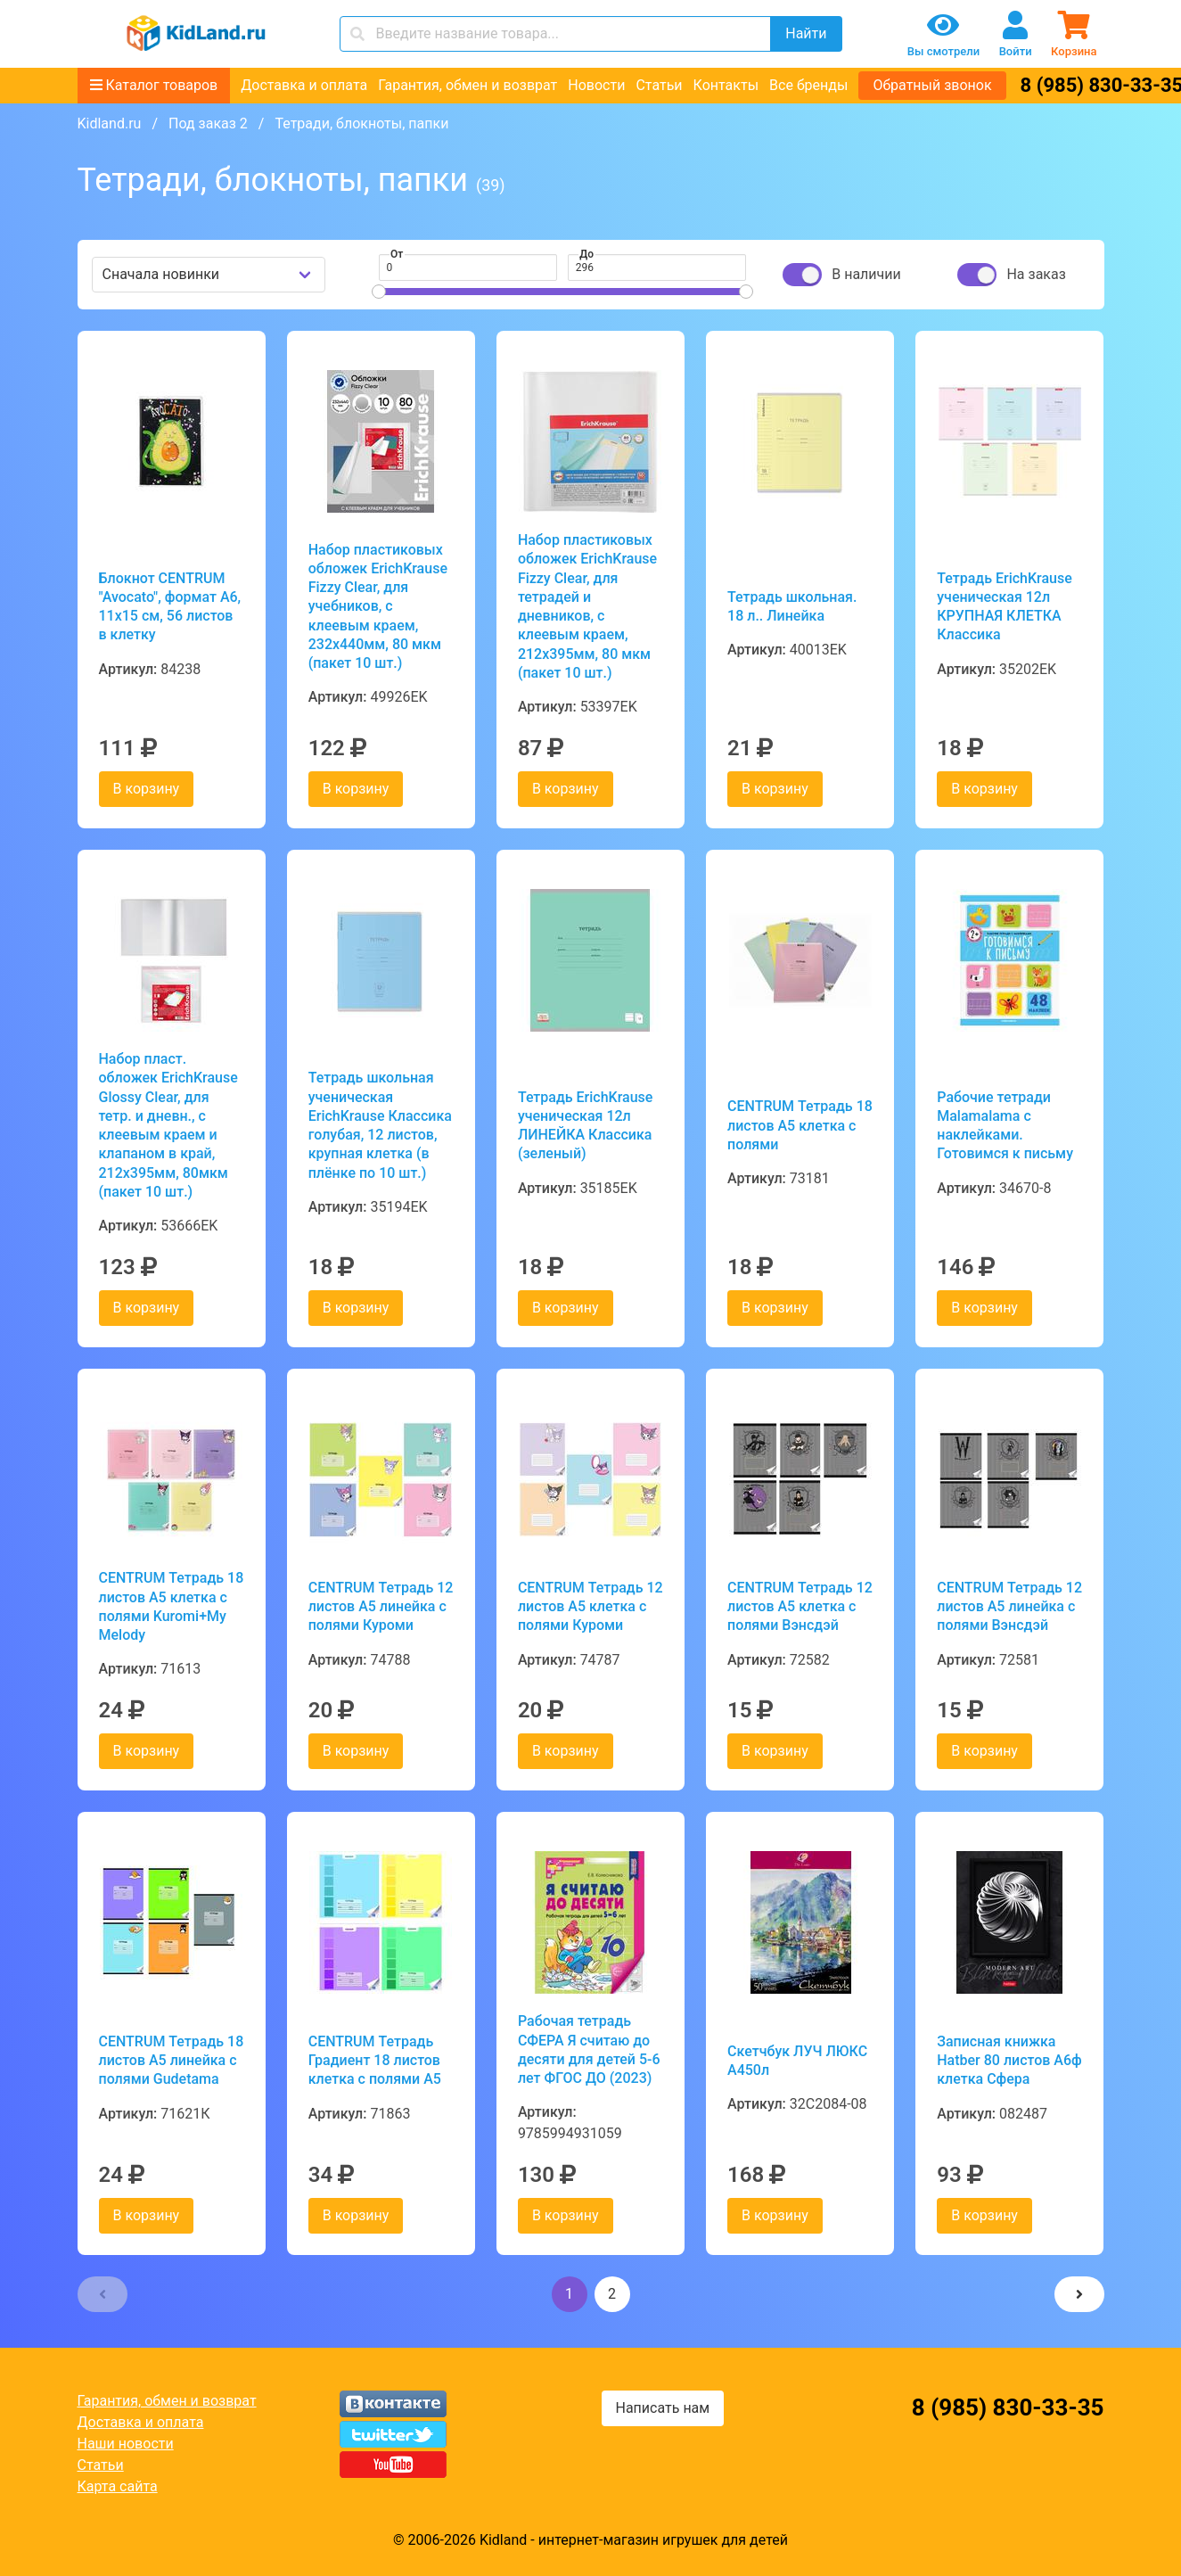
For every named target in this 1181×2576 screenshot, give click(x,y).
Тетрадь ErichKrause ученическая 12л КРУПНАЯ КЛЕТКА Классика (1004, 607)
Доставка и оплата (304, 85)
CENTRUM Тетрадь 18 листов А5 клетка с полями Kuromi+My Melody (171, 1606)
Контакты (726, 85)
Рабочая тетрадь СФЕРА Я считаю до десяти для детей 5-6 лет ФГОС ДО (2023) (589, 2049)
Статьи (659, 85)
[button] (102, 2294)
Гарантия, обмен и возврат (467, 85)
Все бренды (808, 85)
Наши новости (126, 2443)
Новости (596, 85)
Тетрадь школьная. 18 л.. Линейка (792, 606)
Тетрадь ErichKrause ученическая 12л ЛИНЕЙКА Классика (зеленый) (585, 1126)
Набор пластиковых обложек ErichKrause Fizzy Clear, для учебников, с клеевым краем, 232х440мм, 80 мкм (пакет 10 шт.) (377, 606)
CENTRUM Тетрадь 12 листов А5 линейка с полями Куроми (381, 1606)
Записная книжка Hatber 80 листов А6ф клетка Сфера (1009, 2060)
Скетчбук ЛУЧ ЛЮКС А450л (797, 2060)
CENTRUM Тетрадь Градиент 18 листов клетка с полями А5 (374, 2060)
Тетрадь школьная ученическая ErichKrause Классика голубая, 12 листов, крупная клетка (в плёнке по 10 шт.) (380, 1125)
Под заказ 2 (208, 123)
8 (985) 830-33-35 (1008, 2407)
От (396, 254)
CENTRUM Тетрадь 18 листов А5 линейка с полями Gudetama (171, 2060)
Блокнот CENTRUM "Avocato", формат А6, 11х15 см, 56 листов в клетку (170, 607)
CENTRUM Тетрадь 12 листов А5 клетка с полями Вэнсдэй (800, 1606)
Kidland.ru (110, 123)
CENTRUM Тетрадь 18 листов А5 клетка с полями (800, 1125)
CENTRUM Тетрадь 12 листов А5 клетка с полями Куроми (590, 1606)
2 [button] (612, 2293)
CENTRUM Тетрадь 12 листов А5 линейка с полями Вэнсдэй (1009, 1606)
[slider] (379, 291)
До (586, 254)
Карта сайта (118, 2486)
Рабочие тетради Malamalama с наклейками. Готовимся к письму (1005, 1126)
